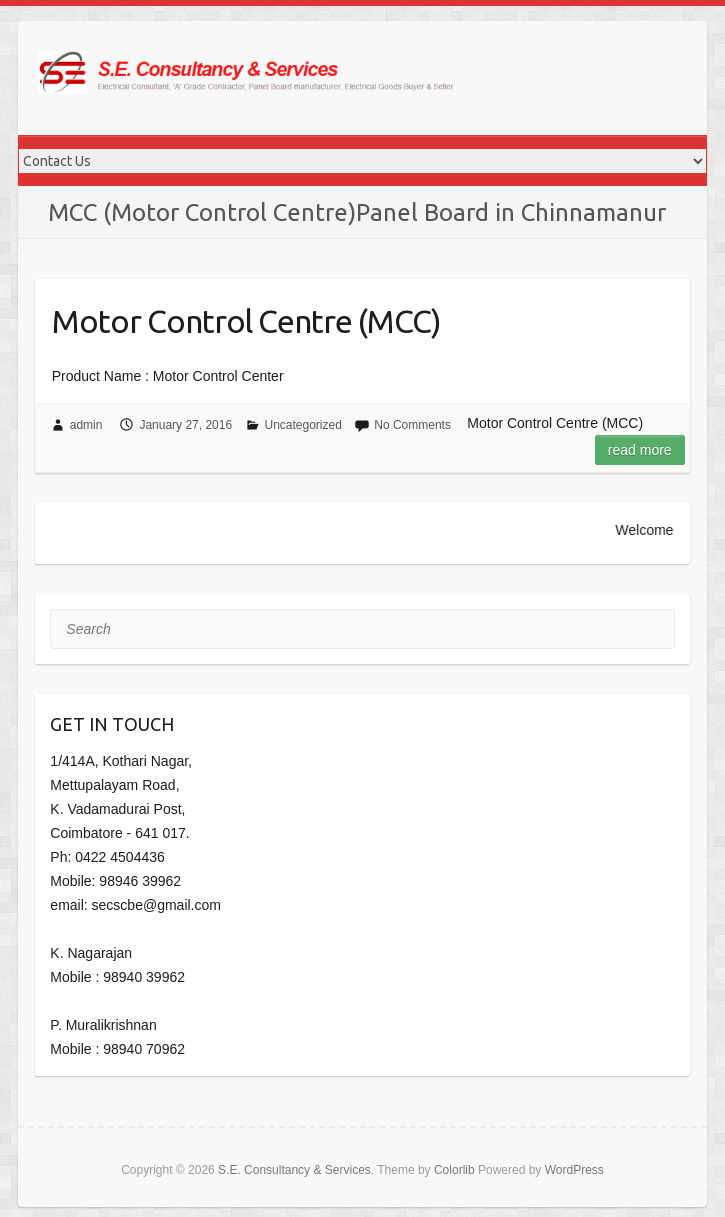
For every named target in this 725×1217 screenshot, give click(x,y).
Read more (640, 450)
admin (86, 425)
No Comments (412, 425)
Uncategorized (303, 425)
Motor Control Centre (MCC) (246, 321)
